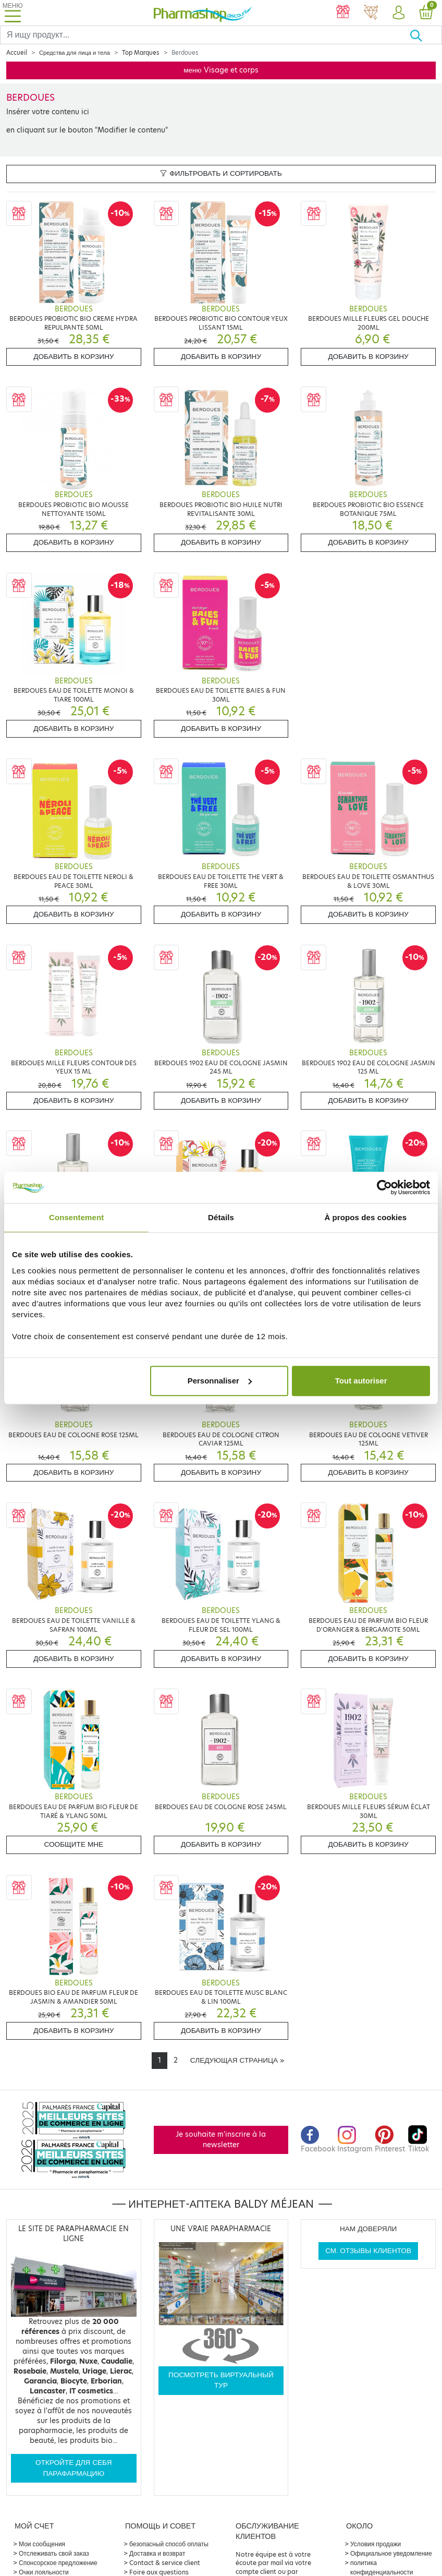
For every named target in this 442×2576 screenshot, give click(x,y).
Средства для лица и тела (74, 53)
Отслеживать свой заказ (54, 2553)
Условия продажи (375, 2543)
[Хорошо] (425, 35)
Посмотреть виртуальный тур (221, 2380)
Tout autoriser (361, 1380)
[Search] (205, 35)
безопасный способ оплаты (168, 2543)
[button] (398, 13)
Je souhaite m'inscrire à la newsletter (221, 2139)
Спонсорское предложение (58, 2562)
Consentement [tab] (76, 1217)
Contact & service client (164, 2562)
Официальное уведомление (391, 2553)
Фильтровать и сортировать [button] (221, 173)
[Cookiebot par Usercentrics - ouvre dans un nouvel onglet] (384, 1187)
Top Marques (140, 53)
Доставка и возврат (157, 2553)
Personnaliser (220, 1380)
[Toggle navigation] (12, 13)
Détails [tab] (221, 1217)
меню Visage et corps (221, 70)
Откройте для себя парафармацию (73, 2468)
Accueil (16, 53)
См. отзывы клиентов (368, 2251)
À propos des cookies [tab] (365, 1217)
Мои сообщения (42, 2543)
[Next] (237, 2060)
